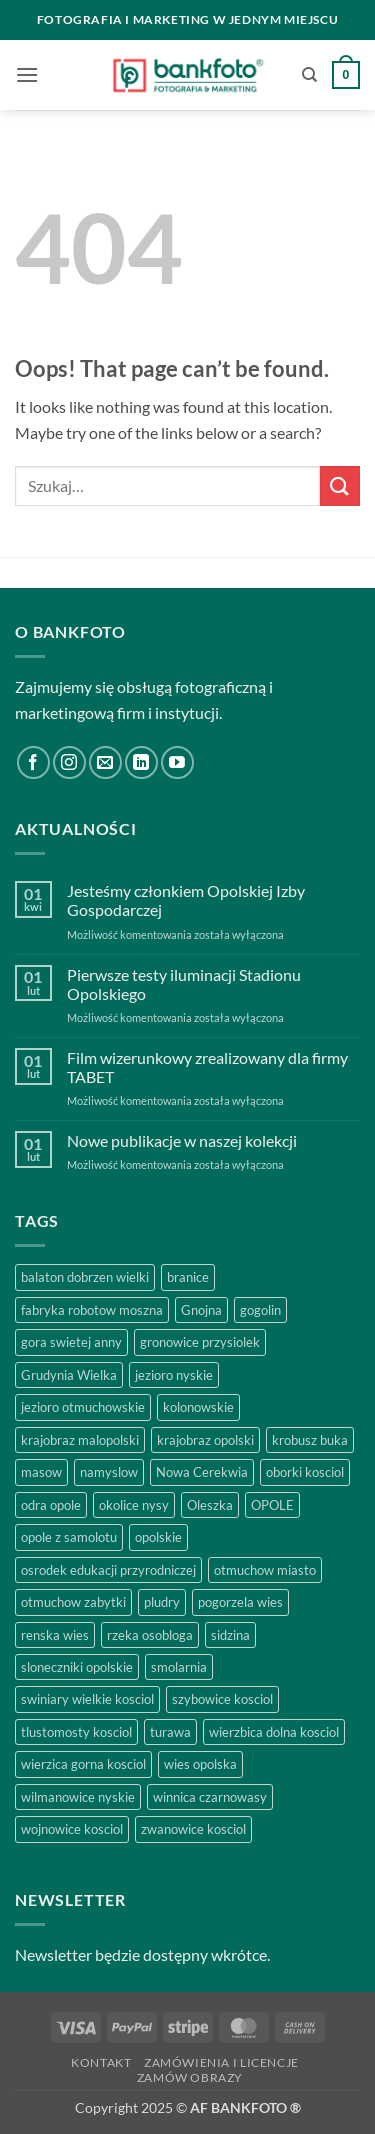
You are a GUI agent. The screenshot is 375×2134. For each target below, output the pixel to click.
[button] (27, 74)
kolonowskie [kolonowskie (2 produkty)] (198, 1407)
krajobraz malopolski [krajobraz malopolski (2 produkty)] (80, 1440)
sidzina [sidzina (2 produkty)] (230, 1635)
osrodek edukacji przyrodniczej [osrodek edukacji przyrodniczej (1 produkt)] (108, 1570)
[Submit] (340, 485)
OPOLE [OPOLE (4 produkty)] (272, 1505)
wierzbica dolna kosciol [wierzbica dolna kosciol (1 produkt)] (274, 1732)
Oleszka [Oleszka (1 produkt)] (210, 1505)
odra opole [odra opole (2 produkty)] (51, 1505)
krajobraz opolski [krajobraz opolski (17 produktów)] (205, 1440)
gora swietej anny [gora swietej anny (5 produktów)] (71, 1342)
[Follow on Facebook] (33, 762)
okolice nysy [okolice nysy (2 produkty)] (134, 1505)
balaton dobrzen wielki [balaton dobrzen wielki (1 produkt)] (85, 1277)
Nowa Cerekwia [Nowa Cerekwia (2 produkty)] (202, 1472)
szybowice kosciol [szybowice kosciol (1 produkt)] (222, 1699)
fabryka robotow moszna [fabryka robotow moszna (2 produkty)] (92, 1310)
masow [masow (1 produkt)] (41, 1472)
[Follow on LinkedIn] (141, 762)
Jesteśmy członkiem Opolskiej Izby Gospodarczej (186, 900)
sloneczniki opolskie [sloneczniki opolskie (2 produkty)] (77, 1667)
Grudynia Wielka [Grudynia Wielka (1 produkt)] (69, 1375)
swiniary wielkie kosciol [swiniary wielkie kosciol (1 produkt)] (87, 1699)
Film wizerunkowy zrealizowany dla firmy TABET (207, 1067)
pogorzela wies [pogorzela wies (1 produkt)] (240, 1602)
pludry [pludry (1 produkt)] (162, 1602)
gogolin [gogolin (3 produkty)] (260, 1310)
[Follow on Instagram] (69, 762)
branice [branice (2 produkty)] (188, 1277)
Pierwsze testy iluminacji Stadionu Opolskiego (184, 984)
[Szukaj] (309, 75)
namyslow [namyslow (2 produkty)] (109, 1472)
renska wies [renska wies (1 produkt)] (55, 1635)
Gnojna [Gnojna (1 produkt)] (201, 1310)
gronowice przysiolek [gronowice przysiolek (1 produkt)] (200, 1342)
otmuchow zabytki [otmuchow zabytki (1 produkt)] (73, 1602)
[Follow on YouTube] (177, 762)
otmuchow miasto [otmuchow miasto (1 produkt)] (265, 1570)
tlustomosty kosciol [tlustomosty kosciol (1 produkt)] (76, 1732)
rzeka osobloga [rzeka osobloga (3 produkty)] (150, 1635)
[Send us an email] (105, 762)
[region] (187, 1939)
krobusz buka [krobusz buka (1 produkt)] (310, 1440)
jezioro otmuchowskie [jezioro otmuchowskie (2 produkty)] (83, 1407)
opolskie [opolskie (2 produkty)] (158, 1537)
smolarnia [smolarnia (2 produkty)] (179, 1667)
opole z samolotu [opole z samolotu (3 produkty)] (69, 1537)
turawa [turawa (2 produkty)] (170, 1732)
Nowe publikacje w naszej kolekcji (182, 1140)
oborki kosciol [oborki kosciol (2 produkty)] (305, 1472)
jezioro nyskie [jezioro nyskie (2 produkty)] (174, 1375)
